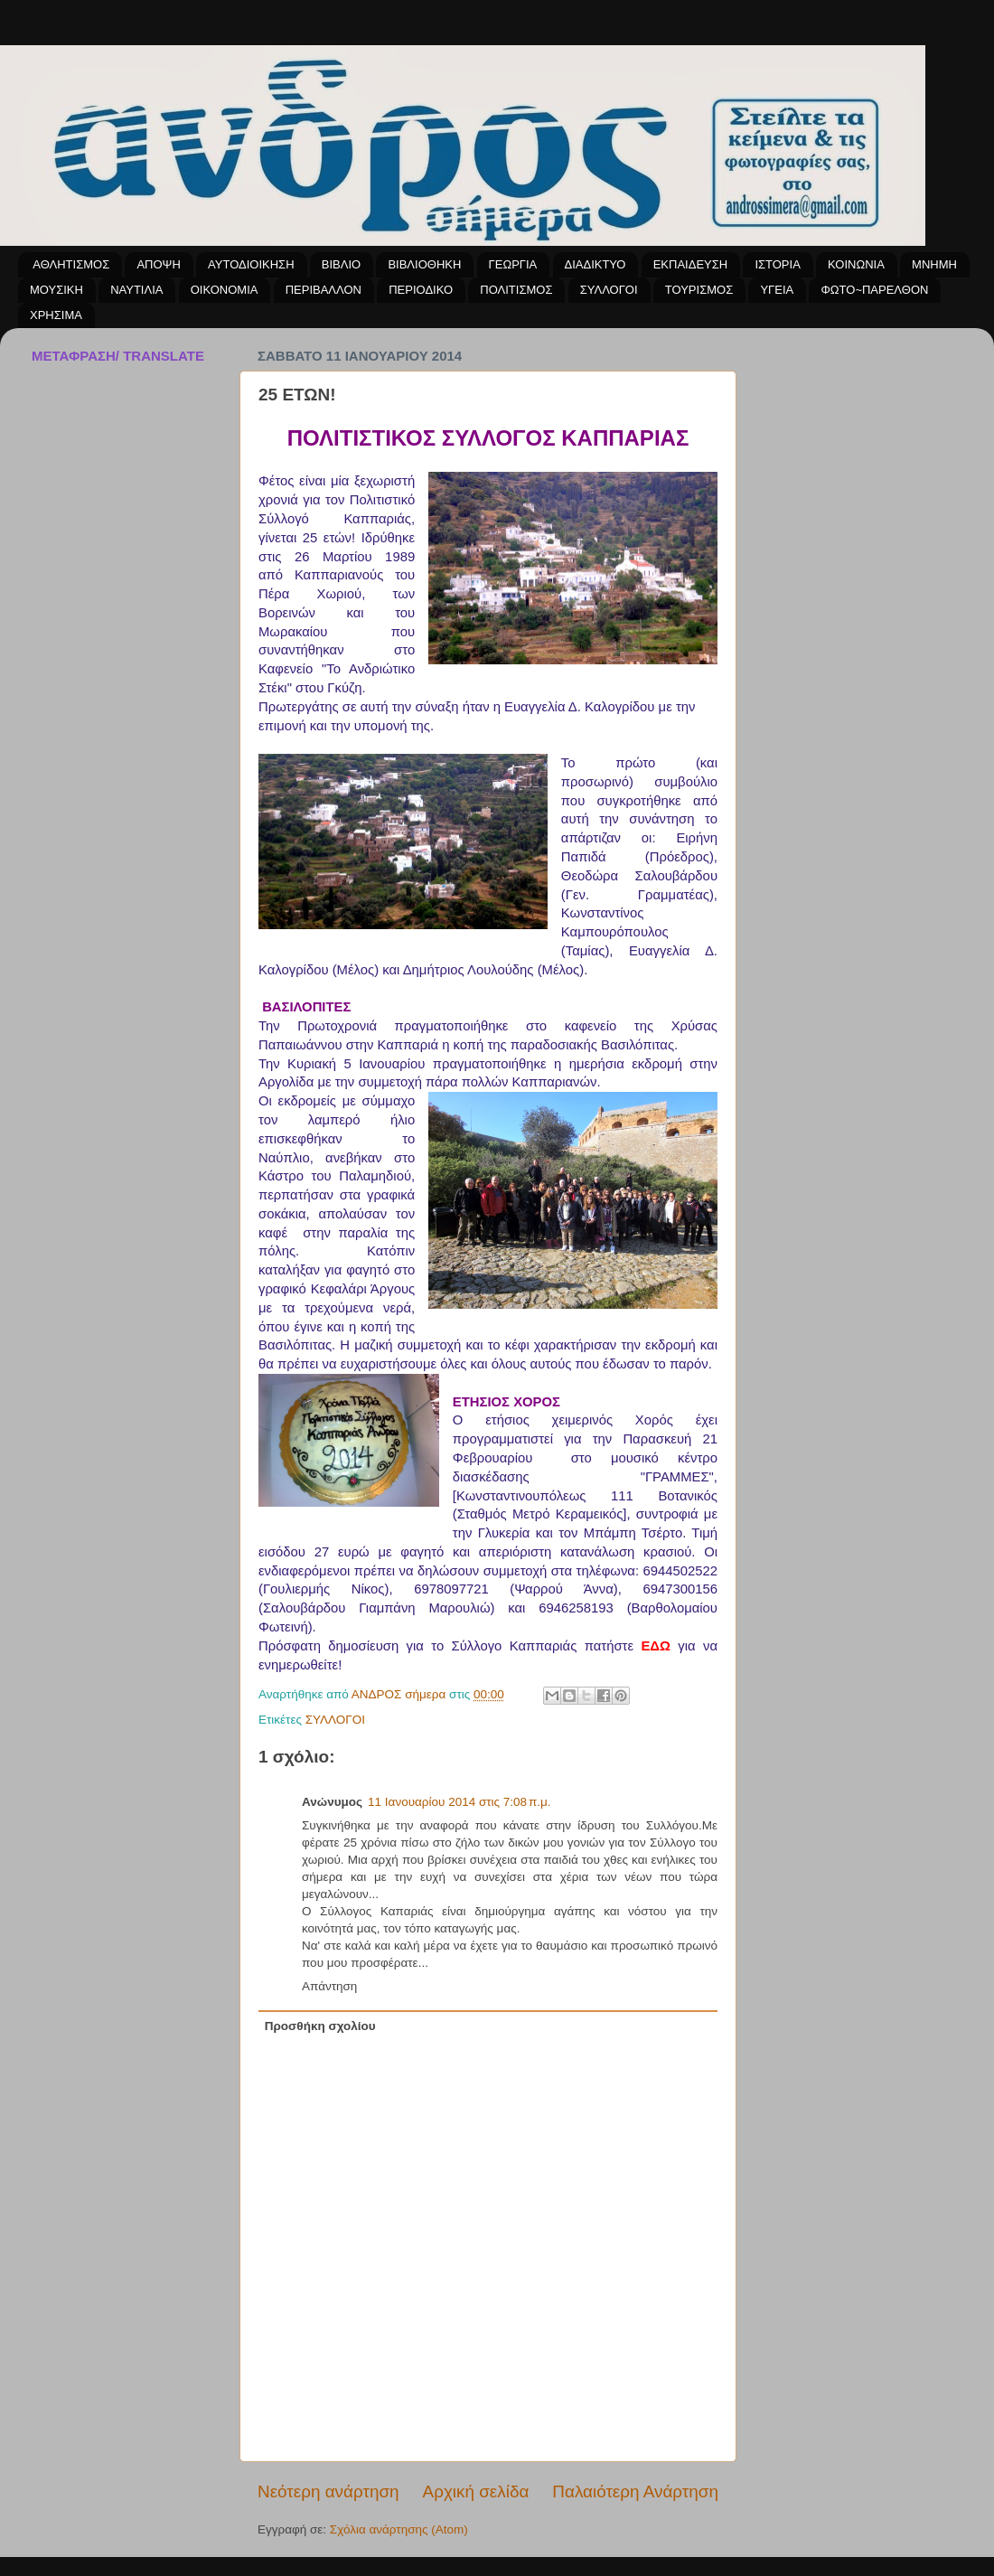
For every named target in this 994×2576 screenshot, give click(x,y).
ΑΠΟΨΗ (158, 264)
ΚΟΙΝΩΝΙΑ (856, 264)
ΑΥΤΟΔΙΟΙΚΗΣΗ (251, 264)
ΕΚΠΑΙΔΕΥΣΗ (690, 264)
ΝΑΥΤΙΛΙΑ (136, 289)
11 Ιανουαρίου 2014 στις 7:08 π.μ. (459, 1802)
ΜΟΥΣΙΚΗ (56, 289)
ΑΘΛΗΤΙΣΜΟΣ (71, 264)
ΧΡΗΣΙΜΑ (56, 315)
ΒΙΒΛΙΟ (341, 264)
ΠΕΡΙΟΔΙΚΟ (421, 289)
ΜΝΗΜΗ (934, 264)
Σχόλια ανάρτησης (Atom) (399, 2529)
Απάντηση (329, 1986)
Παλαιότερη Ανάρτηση (635, 2491)
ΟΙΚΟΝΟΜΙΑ (224, 289)
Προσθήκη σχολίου (320, 2026)
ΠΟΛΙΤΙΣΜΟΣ (516, 289)
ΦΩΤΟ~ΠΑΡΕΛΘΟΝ (874, 289)
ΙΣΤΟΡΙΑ (777, 264)
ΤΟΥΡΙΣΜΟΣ (699, 289)
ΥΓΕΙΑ (776, 289)
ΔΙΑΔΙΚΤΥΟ (595, 264)
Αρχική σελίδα (476, 2491)
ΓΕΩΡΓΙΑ (513, 264)
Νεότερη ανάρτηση (328, 2491)
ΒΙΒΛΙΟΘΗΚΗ (424, 264)
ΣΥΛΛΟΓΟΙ (609, 289)
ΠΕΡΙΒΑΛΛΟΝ (323, 289)
